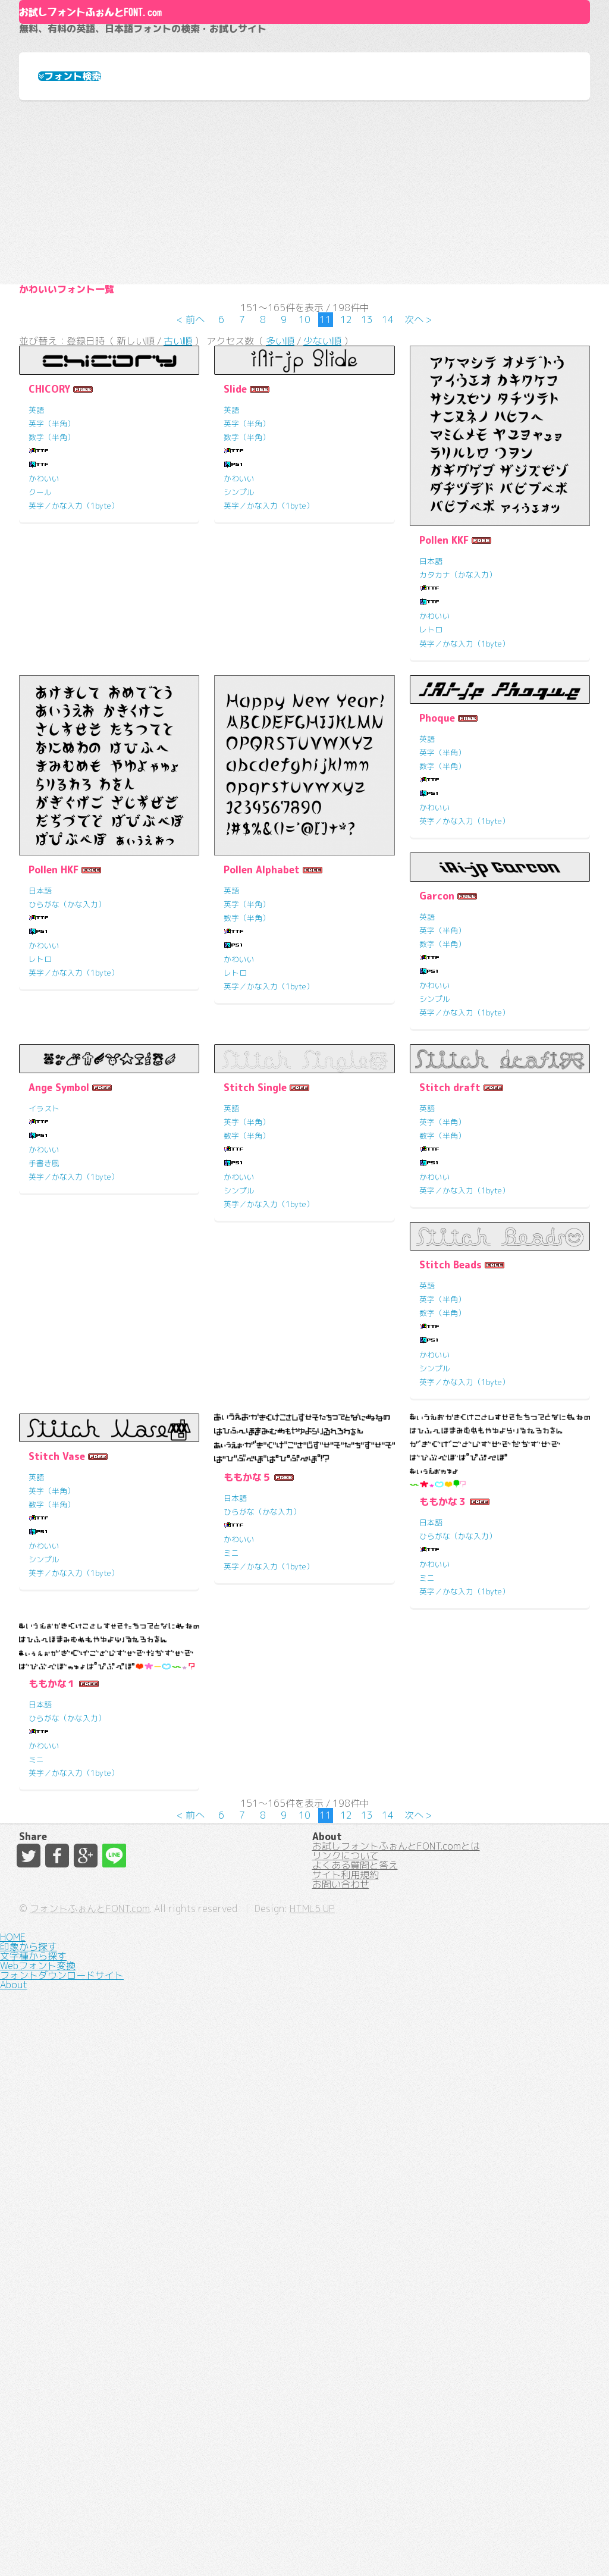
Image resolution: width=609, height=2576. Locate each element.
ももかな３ (247, 2001)
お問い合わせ (340, 2471)
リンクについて (345, 2407)
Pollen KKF (444, 734)
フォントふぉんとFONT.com (218, 2545)
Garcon (46, 1270)
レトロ (430, 824)
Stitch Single (450, 1270)
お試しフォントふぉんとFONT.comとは (396, 2385)
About (304, 52)
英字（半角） (52, 618)
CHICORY (49, 583)
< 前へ (191, 499)
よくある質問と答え (355, 2428)
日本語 (430, 755)
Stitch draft (59, 1613)
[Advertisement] (304, 311)
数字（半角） (52, 631)
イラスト (239, 1291)
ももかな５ (52, 1976)
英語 (36, 604)
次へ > (418, 499)
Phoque (437, 926)
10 (304, 499)
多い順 (280, 529)
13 (367, 499)
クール (40, 686)
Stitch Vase (447, 1613)
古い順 (178, 529)
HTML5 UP (440, 2545)
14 (388, 499)
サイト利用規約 (345, 2449)
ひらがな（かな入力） (67, 1112)
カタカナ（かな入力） (458, 769)
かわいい (44, 672)
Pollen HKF (54, 1078)
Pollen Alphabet (262, 1078)
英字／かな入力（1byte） (74, 700)
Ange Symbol (254, 1270)
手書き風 (239, 1345)
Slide (235, 583)
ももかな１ (443, 1973)
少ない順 (322, 529)
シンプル (239, 686)
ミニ (36, 2052)
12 (346, 499)
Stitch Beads (255, 1613)
